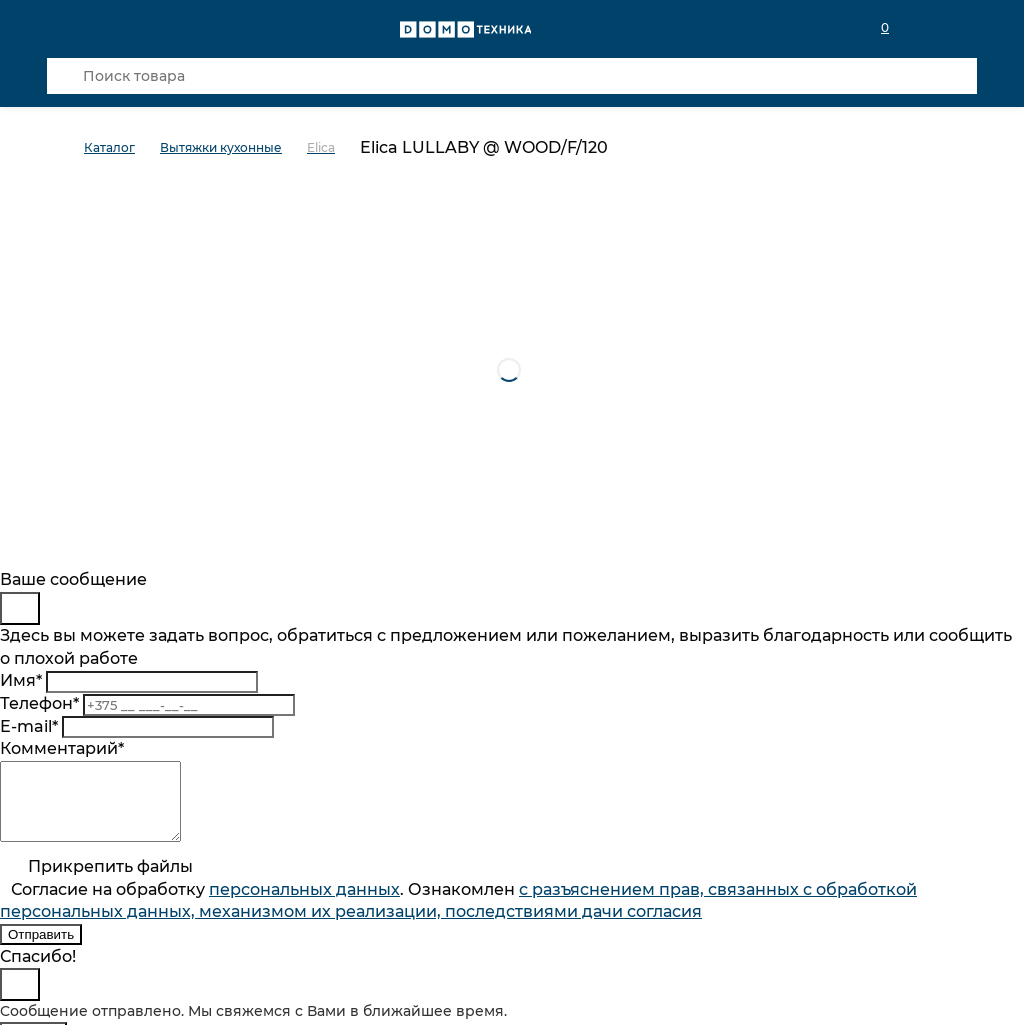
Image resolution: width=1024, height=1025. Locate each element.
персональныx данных (304, 904)
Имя (21, 680)
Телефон (39, 703)
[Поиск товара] (512, 76)
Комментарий (62, 748)
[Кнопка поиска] (65, 76)
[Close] (20, 608)
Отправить (41, 949)
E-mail (29, 726)
